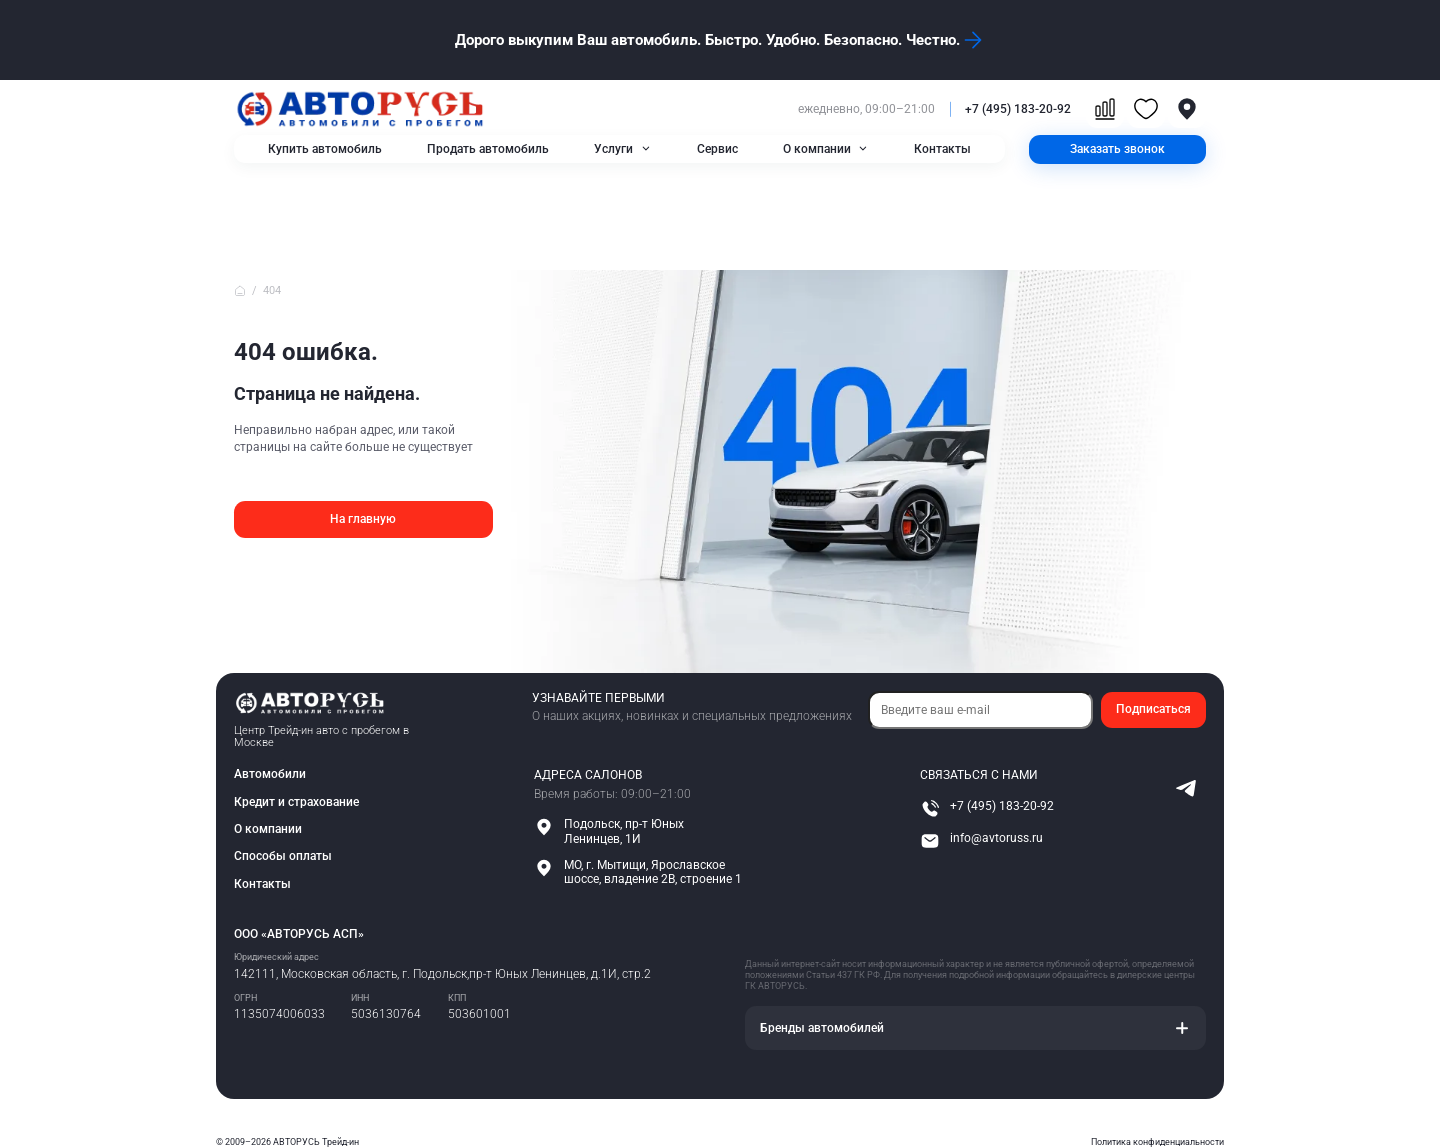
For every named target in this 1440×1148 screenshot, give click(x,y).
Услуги (613, 149)
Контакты (942, 149)
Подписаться (1153, 709)
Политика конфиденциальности (1157, 1142)
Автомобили (270, 774)
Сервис (717, 149)
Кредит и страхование (296, 802)
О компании (817, 149)
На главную (363, 519)
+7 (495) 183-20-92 (1018, 109)
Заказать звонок (1117, 149)
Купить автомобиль (325, 149)
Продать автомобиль (488, 149)
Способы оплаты (283, 857)
